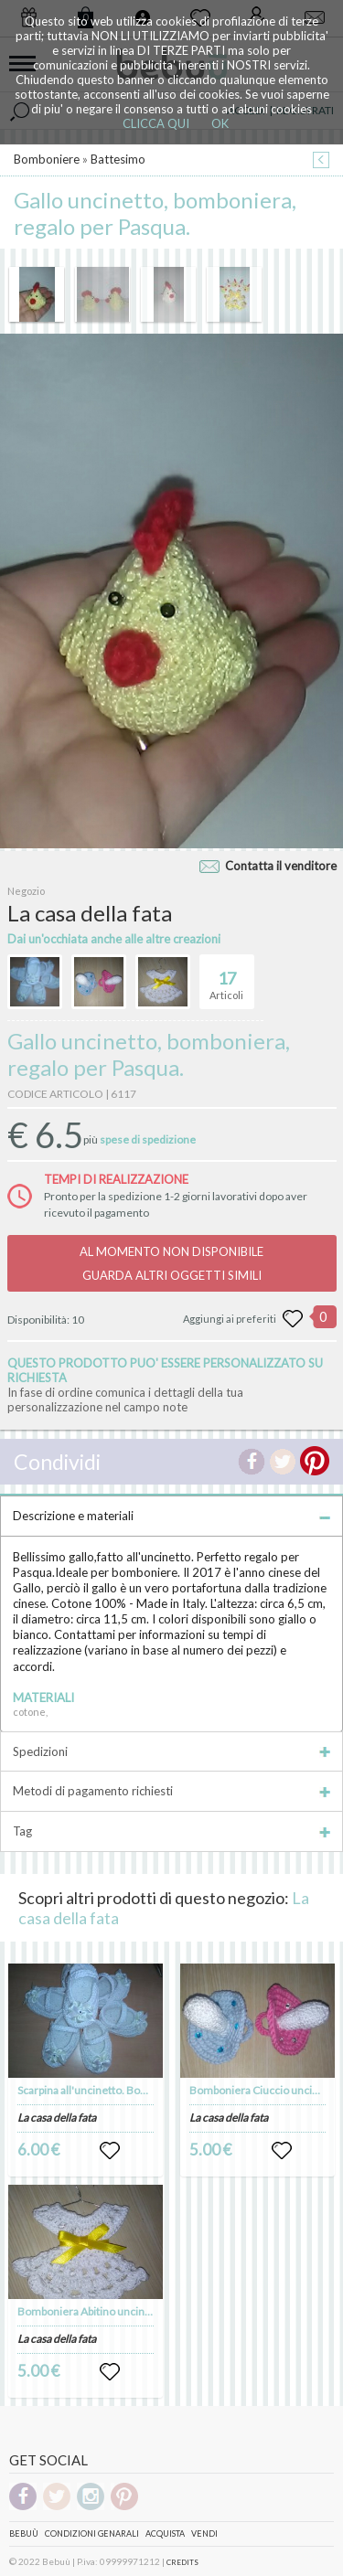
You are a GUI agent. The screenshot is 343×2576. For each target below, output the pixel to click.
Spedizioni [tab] (171, 1751)
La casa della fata (56, 2117)
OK (220, 123)
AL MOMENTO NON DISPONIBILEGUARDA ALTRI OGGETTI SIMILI (171, 1263)
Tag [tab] (171, 1831)
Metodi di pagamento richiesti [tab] (171, 1790)
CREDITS (182, 2562)
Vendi (204, 2533)
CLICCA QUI (156, 123)
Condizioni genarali (92, 2533)
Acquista (165, 2533)
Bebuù (23, 2533)
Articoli (226, 978)
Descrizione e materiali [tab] (171, 1515)
